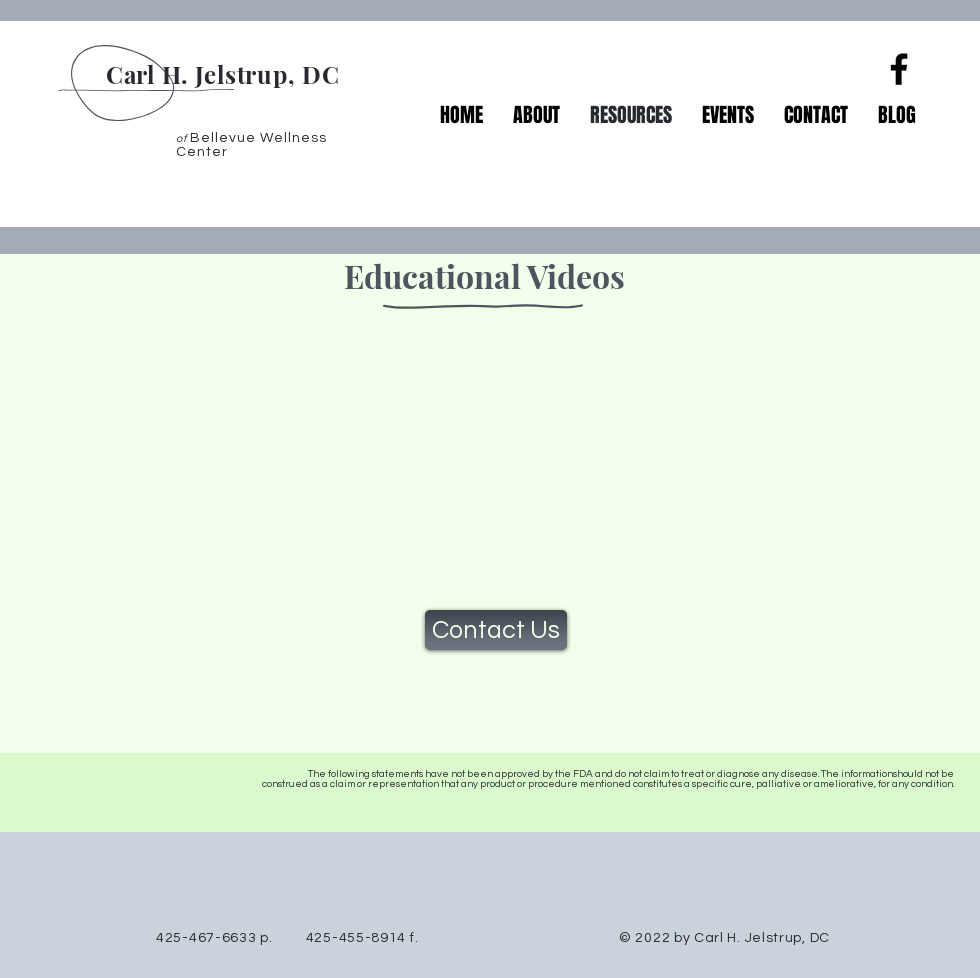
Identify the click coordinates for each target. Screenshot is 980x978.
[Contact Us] (496, 630)
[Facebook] (899, 69)
